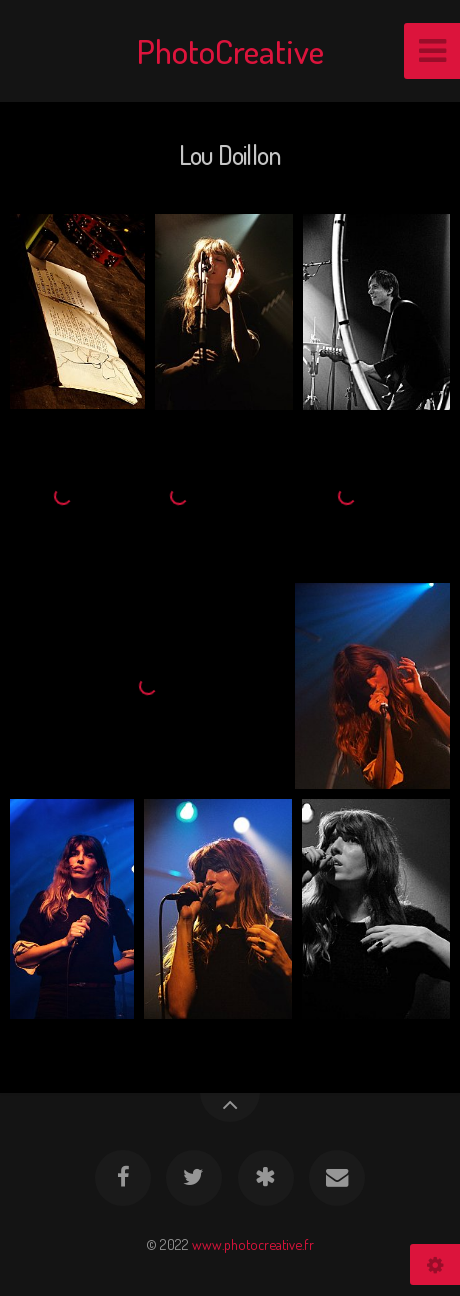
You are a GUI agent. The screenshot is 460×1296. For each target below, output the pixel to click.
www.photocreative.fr (253, 1244)
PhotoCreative (230, 50)
